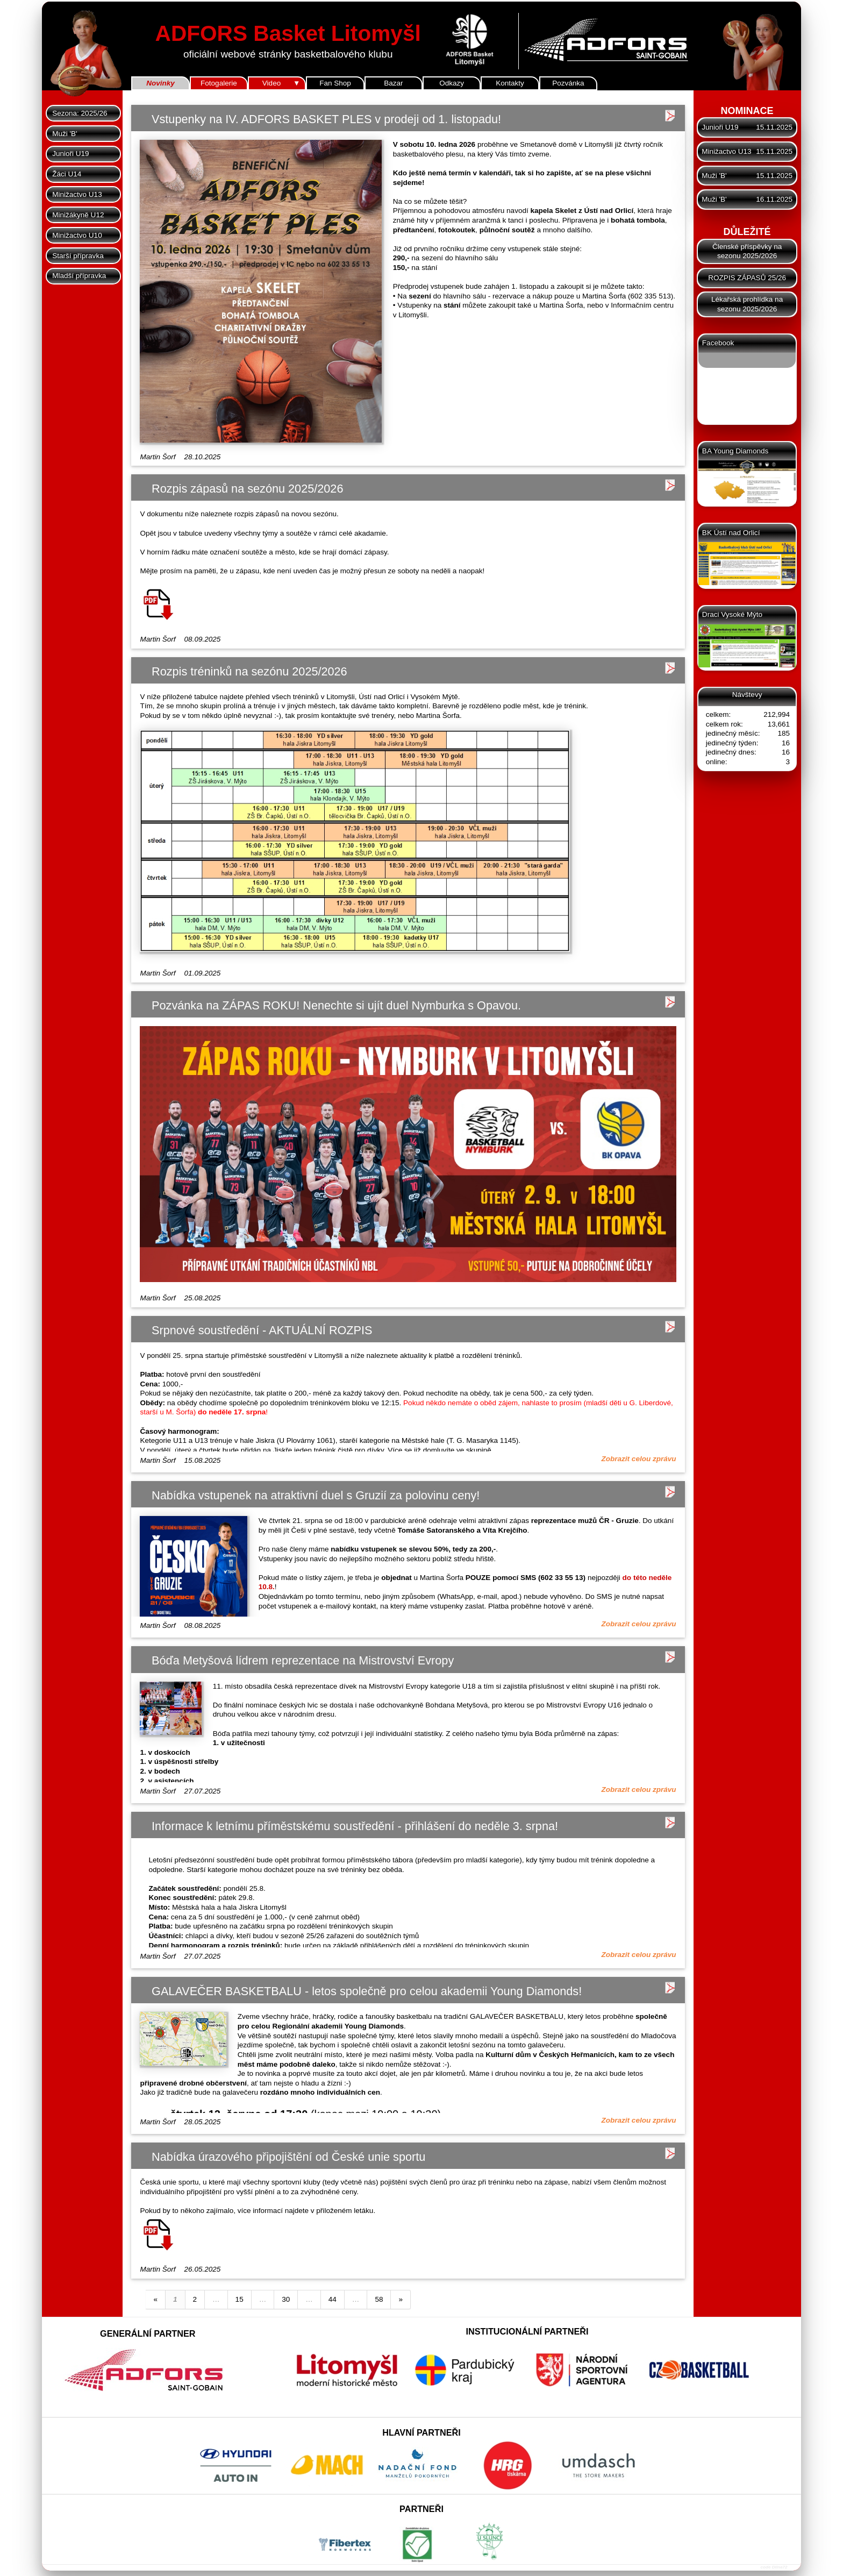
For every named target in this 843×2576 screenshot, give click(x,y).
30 (286, 2299)
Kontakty (510, 83)
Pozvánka (568, 83)
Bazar (393, 83)
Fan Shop (335, 83)
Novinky (160, 83)
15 (239, 2299)
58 (379, 2299)
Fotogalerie (219, 83)
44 (332, 2299)
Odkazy (451, 83)
